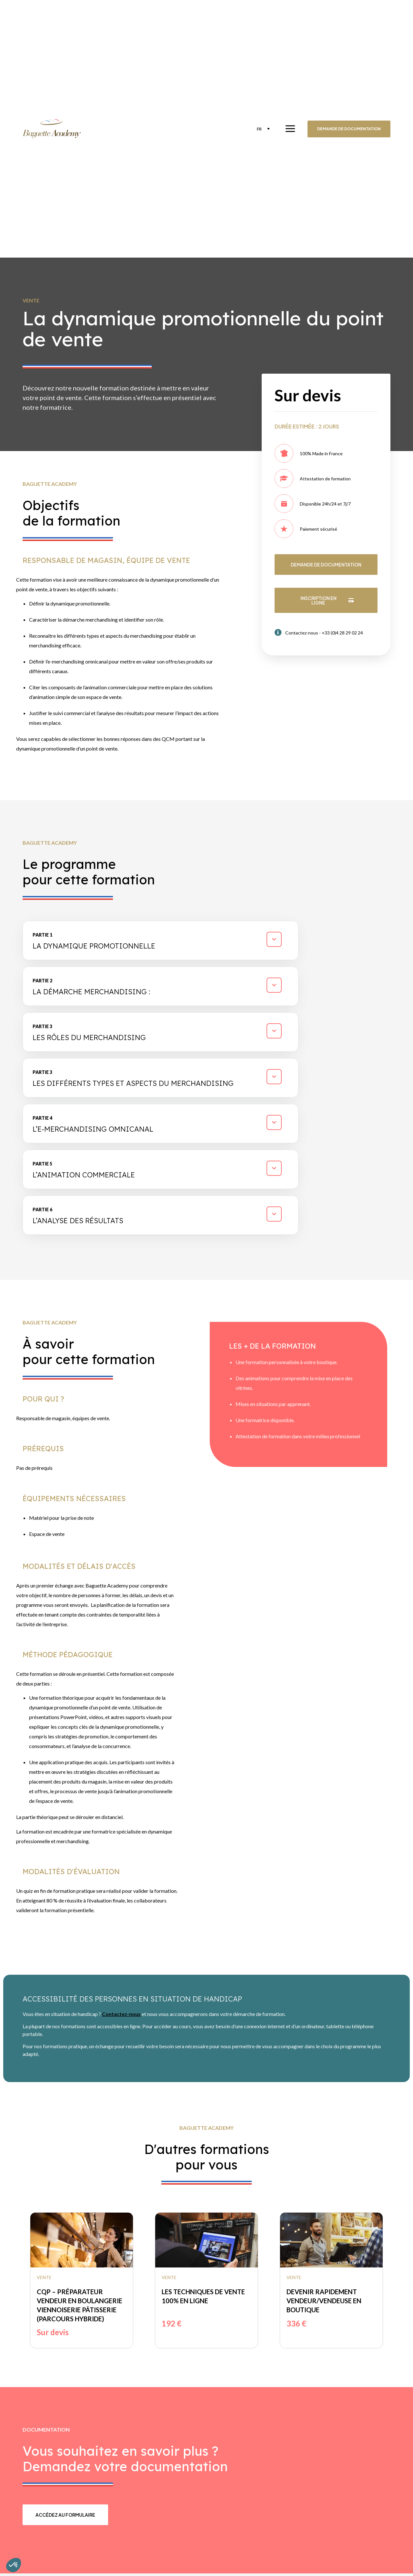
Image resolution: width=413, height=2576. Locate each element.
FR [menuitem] (258, 129)
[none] (262, 128)
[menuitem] (262, 128)
